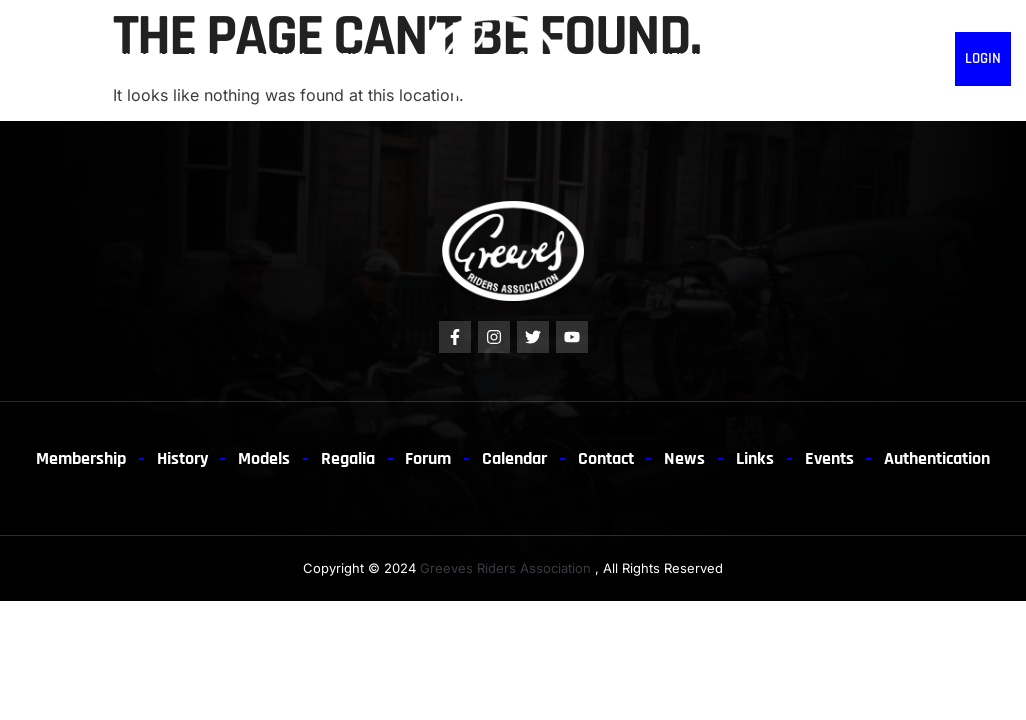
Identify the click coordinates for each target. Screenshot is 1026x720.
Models (212, 58)
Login (983, 58)
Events (922, 459)
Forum (348, 58)
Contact (777, 58)
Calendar (584, 459)
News (831, 58)
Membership (55, 58)
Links (929, 58)
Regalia (282, 58)
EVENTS (880, 58)
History (142, 58)
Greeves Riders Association (505, 624)
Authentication (690, 58)
